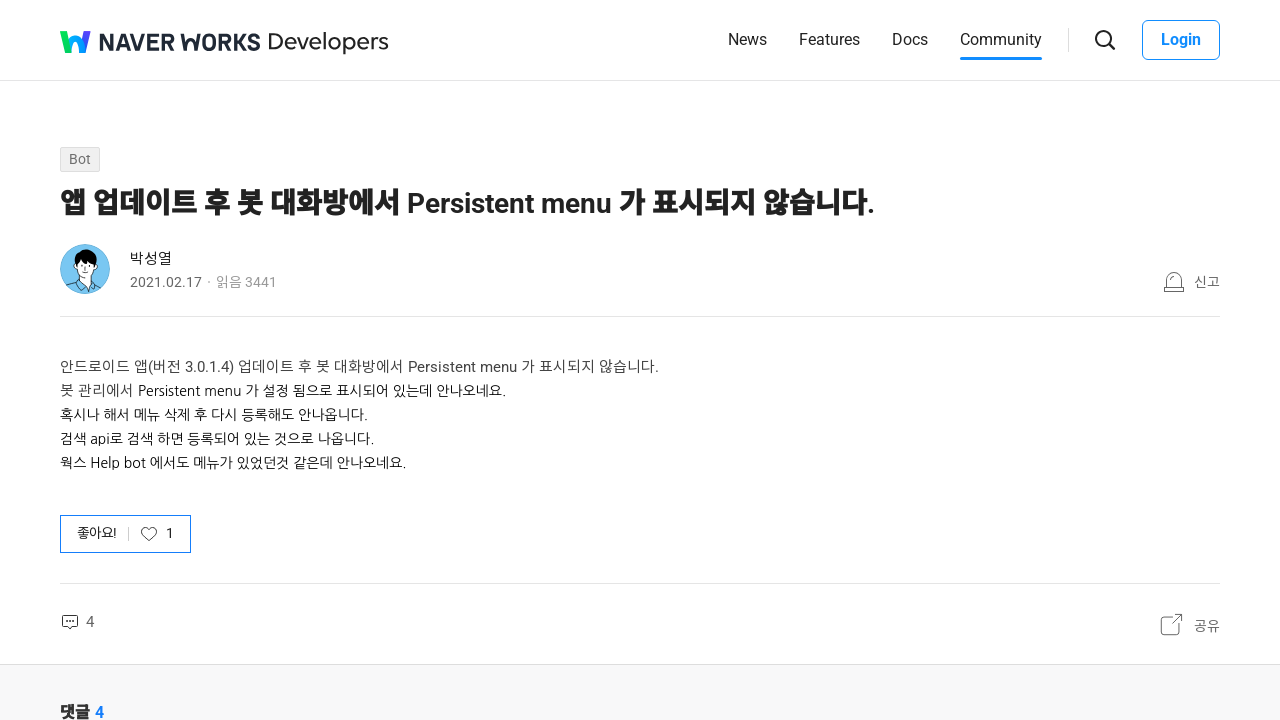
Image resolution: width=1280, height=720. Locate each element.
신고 (1207, 282)
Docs (910, 39)
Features (829, 39)
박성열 (151, 259)
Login (1181, 39)
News (747, 39)
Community (1001, 39)
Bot (80, 159)
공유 (1207, 626)
